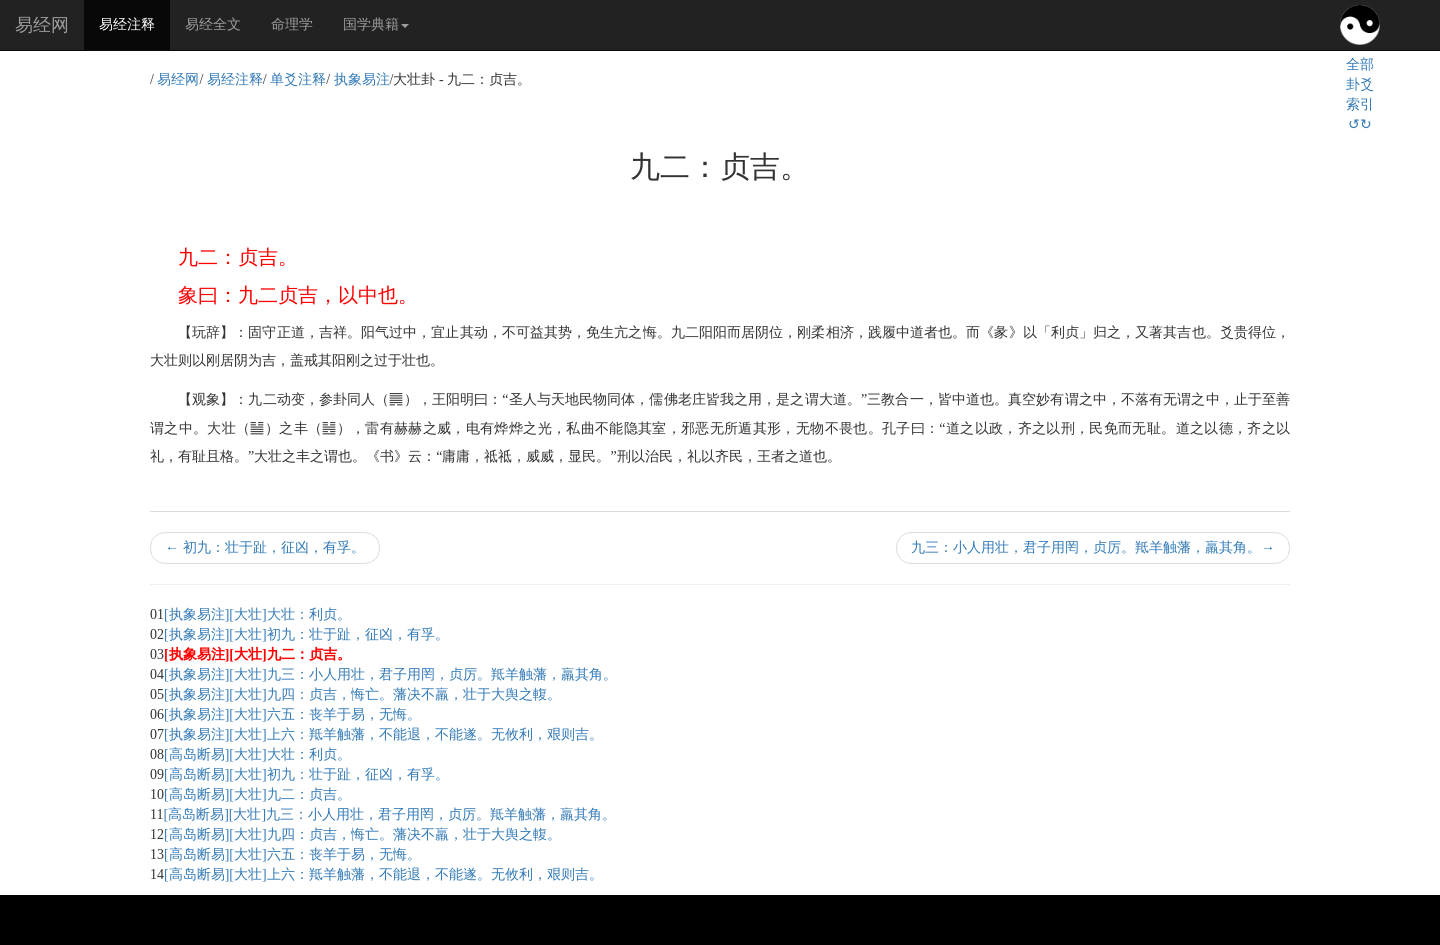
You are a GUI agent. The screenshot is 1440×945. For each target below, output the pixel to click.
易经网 (42, 25)
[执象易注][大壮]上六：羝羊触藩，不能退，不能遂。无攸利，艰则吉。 (383, 734)
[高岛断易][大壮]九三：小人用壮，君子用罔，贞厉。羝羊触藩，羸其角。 (389, 814)
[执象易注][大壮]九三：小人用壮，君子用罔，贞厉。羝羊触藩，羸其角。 (390, 674)
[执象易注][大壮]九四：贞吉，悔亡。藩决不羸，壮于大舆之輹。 (362, 694)
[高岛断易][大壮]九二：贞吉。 (257, 794)
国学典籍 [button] (376, 24)
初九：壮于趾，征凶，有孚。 (265, 547)
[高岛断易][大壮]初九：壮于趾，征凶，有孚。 (306, 774)
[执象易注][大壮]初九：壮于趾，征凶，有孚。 (306, 634)
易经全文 (213, 24)
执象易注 (362, 79)
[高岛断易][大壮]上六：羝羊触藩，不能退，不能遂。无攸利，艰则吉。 (383, 874)
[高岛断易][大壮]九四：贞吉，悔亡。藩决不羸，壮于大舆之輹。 (362, 834)
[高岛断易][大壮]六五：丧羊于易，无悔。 (292, 854)
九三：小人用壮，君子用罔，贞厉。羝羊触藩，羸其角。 (1093, 547)
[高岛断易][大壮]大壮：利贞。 (257, 754)
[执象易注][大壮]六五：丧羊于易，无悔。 (292, 714)
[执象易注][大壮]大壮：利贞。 (257, 614)
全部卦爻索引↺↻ (1360, 94)
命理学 (292, 24)
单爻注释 (298, 79)
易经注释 (134, 23)
